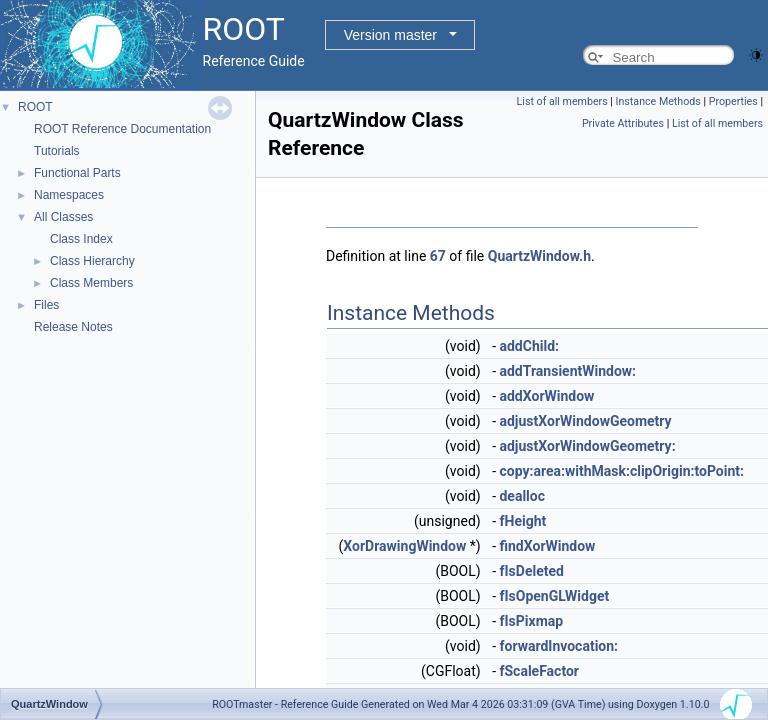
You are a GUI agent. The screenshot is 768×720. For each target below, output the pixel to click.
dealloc (522, 496)
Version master (390, 35)
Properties (733, 101)
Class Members (91, 283)
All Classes (63, 217)
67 (438, 256)
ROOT (35, 107)
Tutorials (57, 151)
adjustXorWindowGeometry (585, 421)
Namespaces (69, 195)
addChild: (529, 346)
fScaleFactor (539, 671)
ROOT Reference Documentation (122, 129)
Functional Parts (77, 173)
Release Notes (73, 327)
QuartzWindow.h (539, 256)
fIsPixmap (531, 621)
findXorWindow (547, 546)
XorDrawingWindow (404, 546)
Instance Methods (658, 101)
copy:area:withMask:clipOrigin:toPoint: (621, 471)
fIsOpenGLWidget (554, 596)
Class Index (81, 239)
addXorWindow (546, 396)
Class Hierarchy (92, 261)
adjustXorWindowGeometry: (587, 446)
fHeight (522, 521)
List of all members (562, 101)
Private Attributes (623, 123)
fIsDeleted (531, 571)
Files (46, 305)
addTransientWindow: (567, 371)
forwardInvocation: (558, 646)
